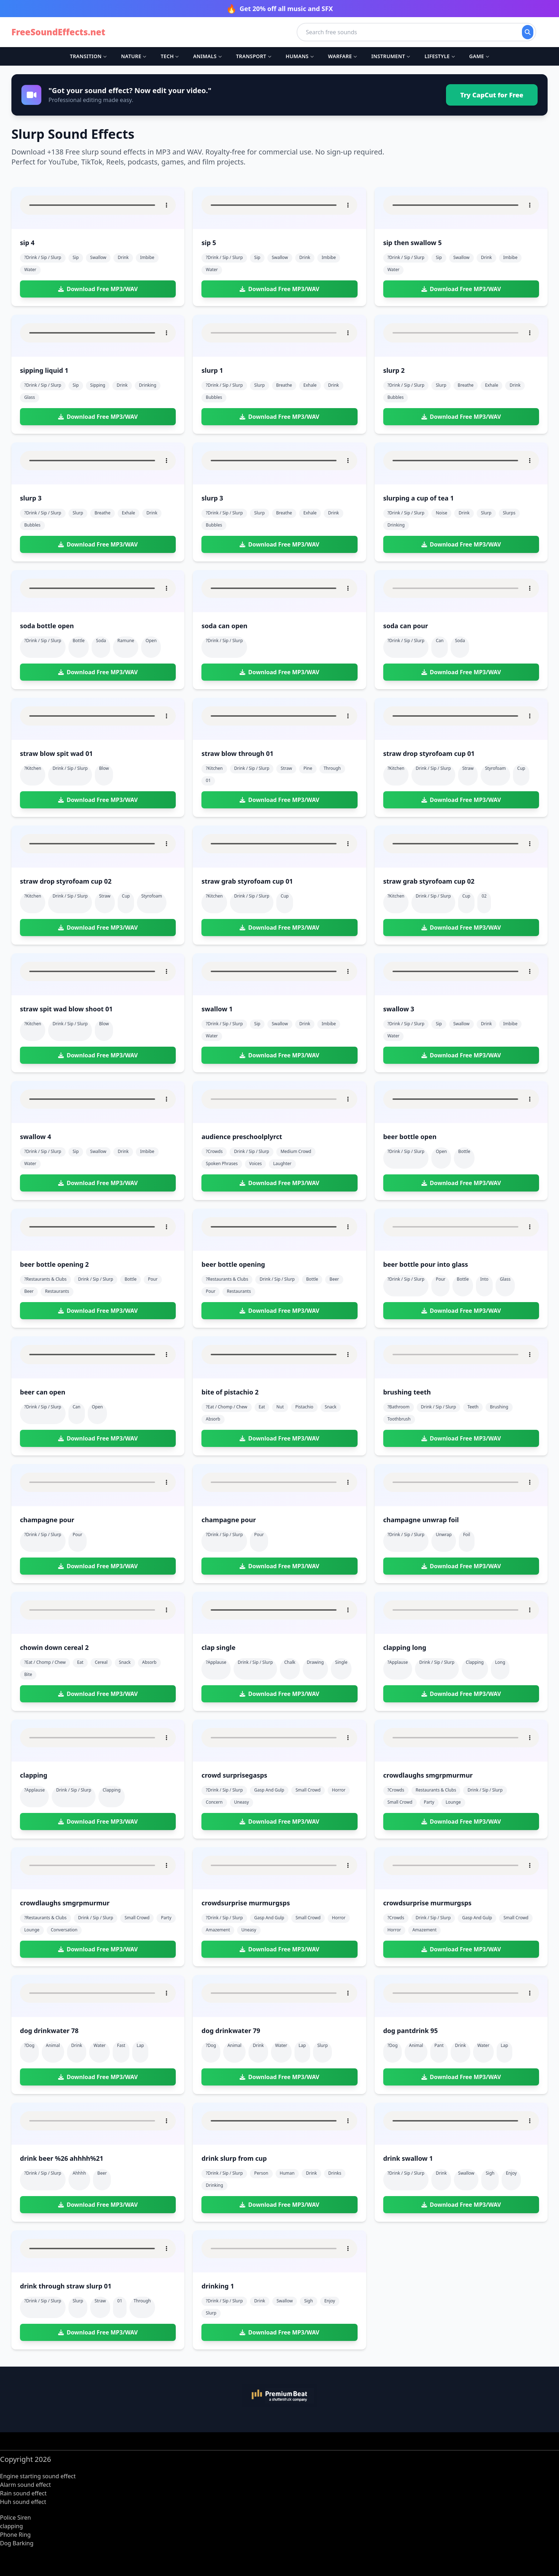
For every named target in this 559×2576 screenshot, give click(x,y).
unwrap (443, 1534)
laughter (282, 1163)
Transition (88, 56)
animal (53, 2045)
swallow (98, 257)
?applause (216, 1662)
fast (121, 2045)
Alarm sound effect (25, 2485)
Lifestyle (440, 56)
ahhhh (79, 2173)
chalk (289, 1662)
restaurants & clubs (436, 1790)
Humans (300, 56)
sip (76, 257)
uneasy (241, 1802)
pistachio (304, 1407)
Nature (133, 56)
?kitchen (32, 768)
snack (331, 1407)
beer (29, 1291)
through (332, 768)
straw (286, 768)
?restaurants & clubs (45, 1279)
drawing (315, 1662)
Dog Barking (17, 2543)
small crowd (308, 1790)
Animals (207, 56)
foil (466, 1534)
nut (280, 1407)
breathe (284, 385)
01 (208, 780)
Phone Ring (15, 2535)
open (151, 640)
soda (101, 640)
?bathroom (399, 1407)
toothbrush (399, 1419)
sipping (97, 385)
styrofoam (495, 768)
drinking (148, 385)
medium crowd (296, 1151)
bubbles (214, 397)
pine (307, 768)
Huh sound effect (23, 2502)
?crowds (214, 1151)
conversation (64, 1930)
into (484, 1279)
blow (104, 768)
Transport (253, 56)
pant (439, 2045)
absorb (213, 1419)
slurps (509, 513)
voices (255, 1163)
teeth (472, 1407)
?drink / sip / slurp (42, 257)
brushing (499, 1407)
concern (214, 1802)
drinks (334, 2173)
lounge (453, 1802)
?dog (29, 2045)
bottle (79, 640)
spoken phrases (221, 1163)
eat (262, 1407)
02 (484, 896)
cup (521, 768)
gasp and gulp (269, 1790)
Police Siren (15, 2517)
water (30, 269)
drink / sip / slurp (70, 768)
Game (479, 56)
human (287, 2173)
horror (338, 1790)
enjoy (511, 2173)
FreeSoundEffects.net (58, 32)
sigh (490, 2173)
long (500, 1662)
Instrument (390, 56)
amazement (218, 1930)
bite (28, 1674)
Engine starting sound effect (38, 2476)
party (429, 1802)
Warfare (342, 56)
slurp (259, 385)
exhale (310, 385)
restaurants (57, 1291)
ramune (125, 640)
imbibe (147, 257)
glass (29, 397)
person (261, 2173)
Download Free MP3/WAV (98, 289)
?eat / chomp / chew (226, 1407)
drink (123, 257)
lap (140, 2045)
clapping (475, 1662)
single (341, 1662)
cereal (101, 1662)
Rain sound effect (23, 2493)
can (439, 640)
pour (153, 1279)
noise (441, 513)
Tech (170, 56)
